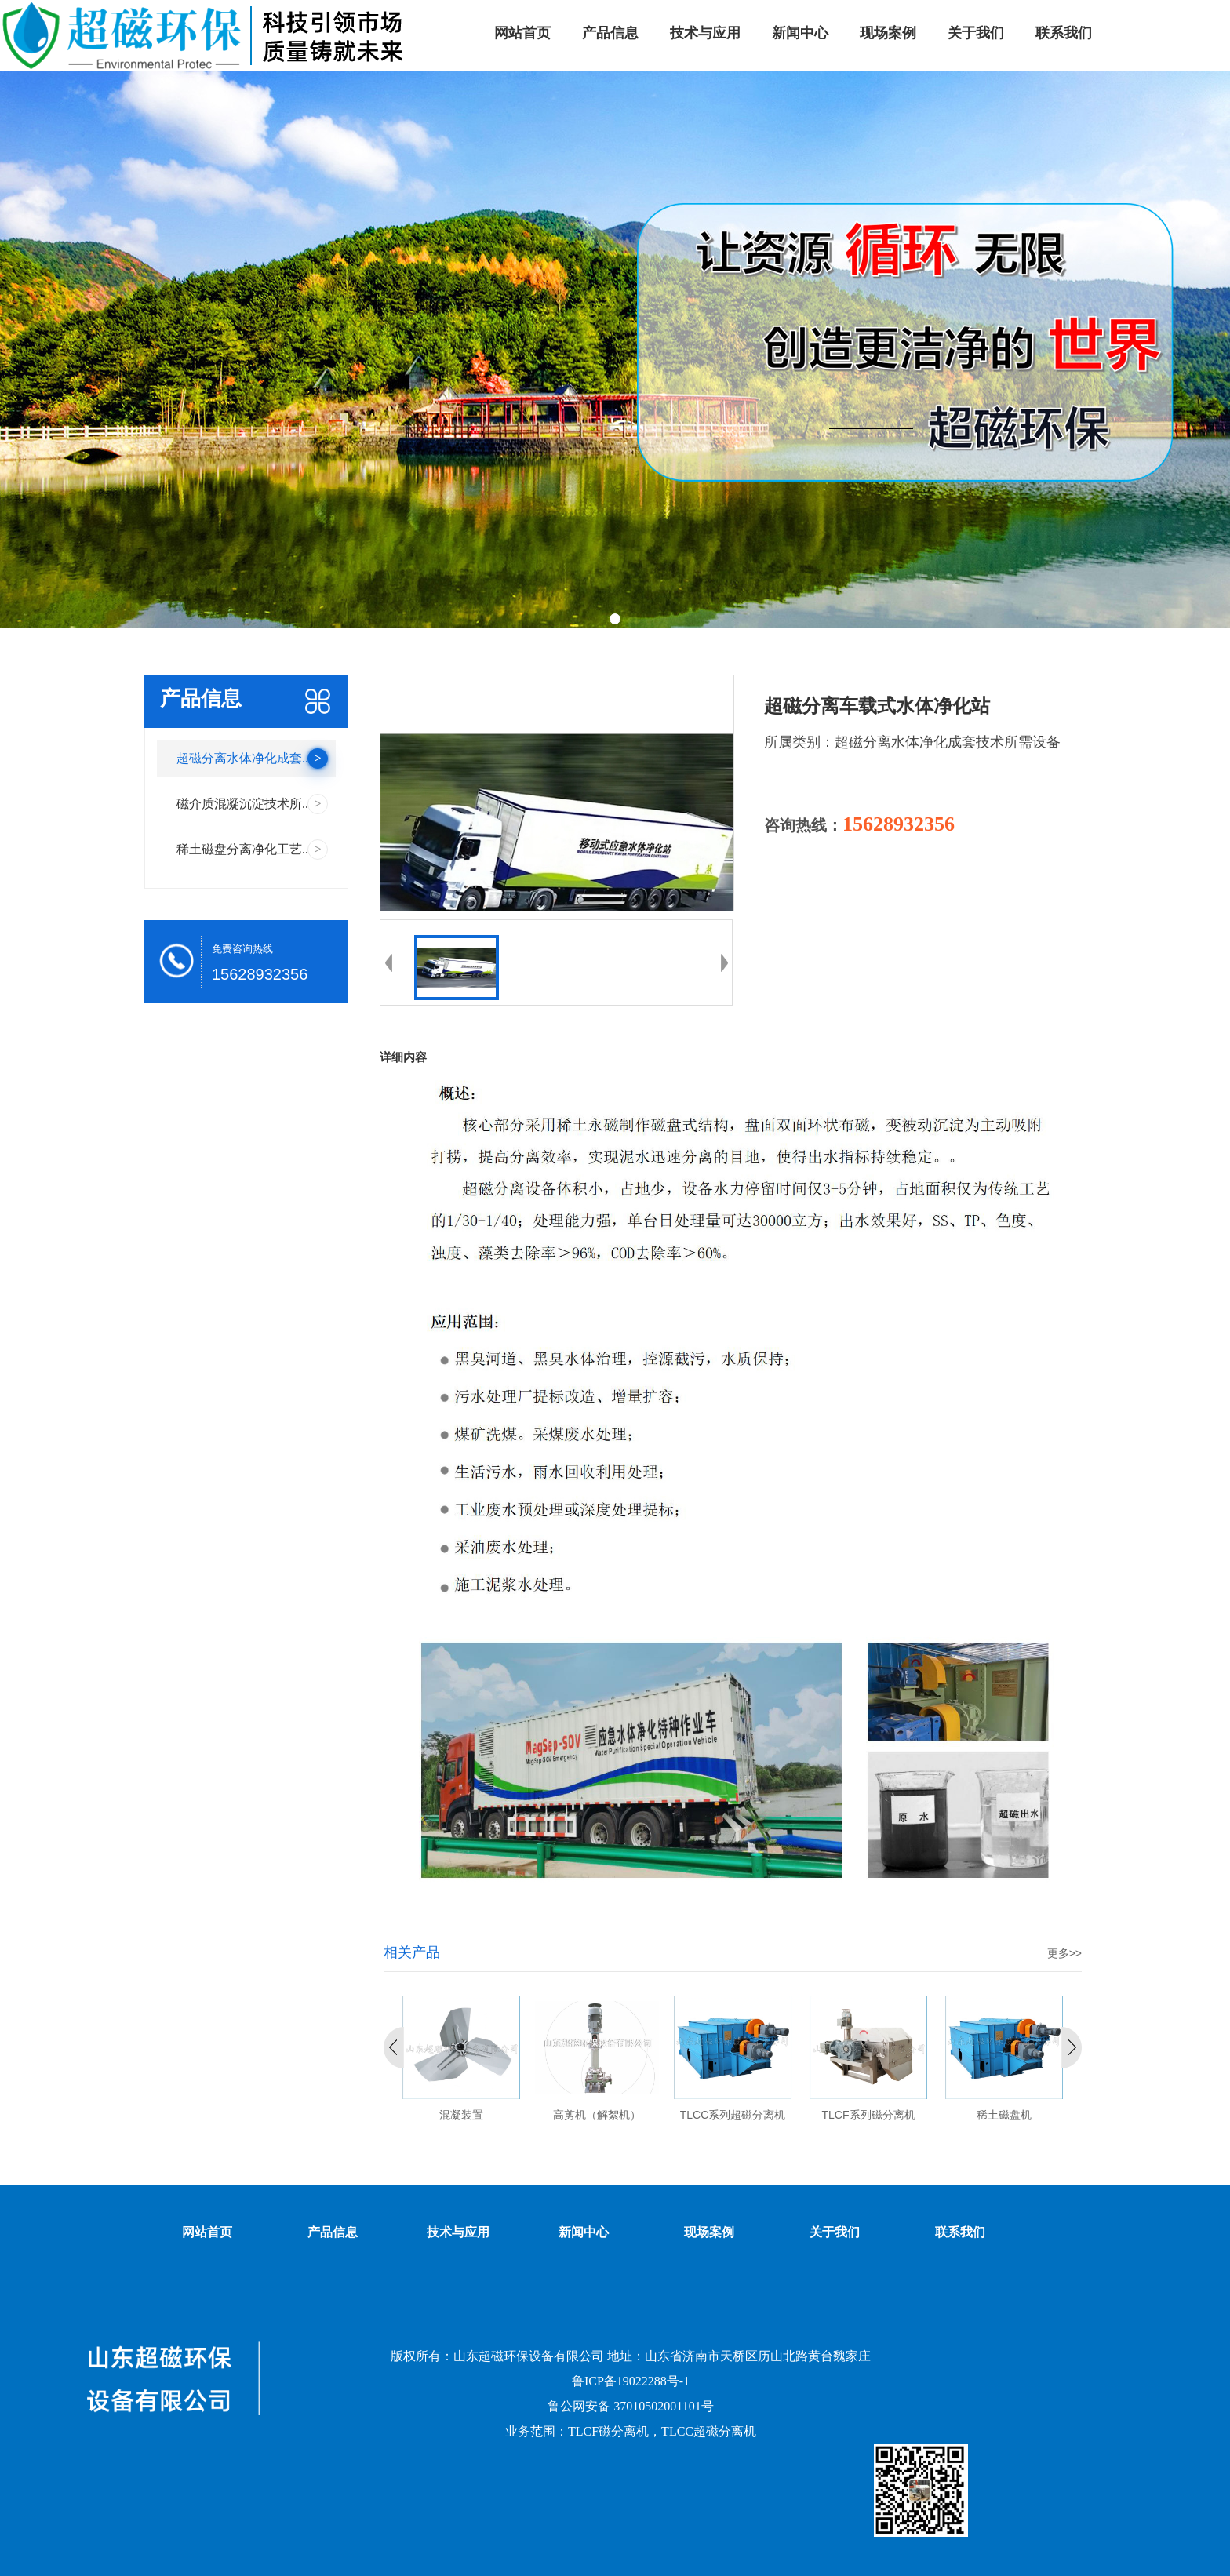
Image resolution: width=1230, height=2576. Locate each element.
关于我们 (835, 2232)
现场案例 (709, 2232)
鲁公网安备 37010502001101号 (630, 2406)
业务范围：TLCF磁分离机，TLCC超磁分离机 (630, 2431)
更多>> (1064, 1953)
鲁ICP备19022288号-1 (631, 2381)
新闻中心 (584, 2232)
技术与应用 (458, 2232)
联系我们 (960, 2232)
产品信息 (333, 2232)
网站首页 (207, 2232)
